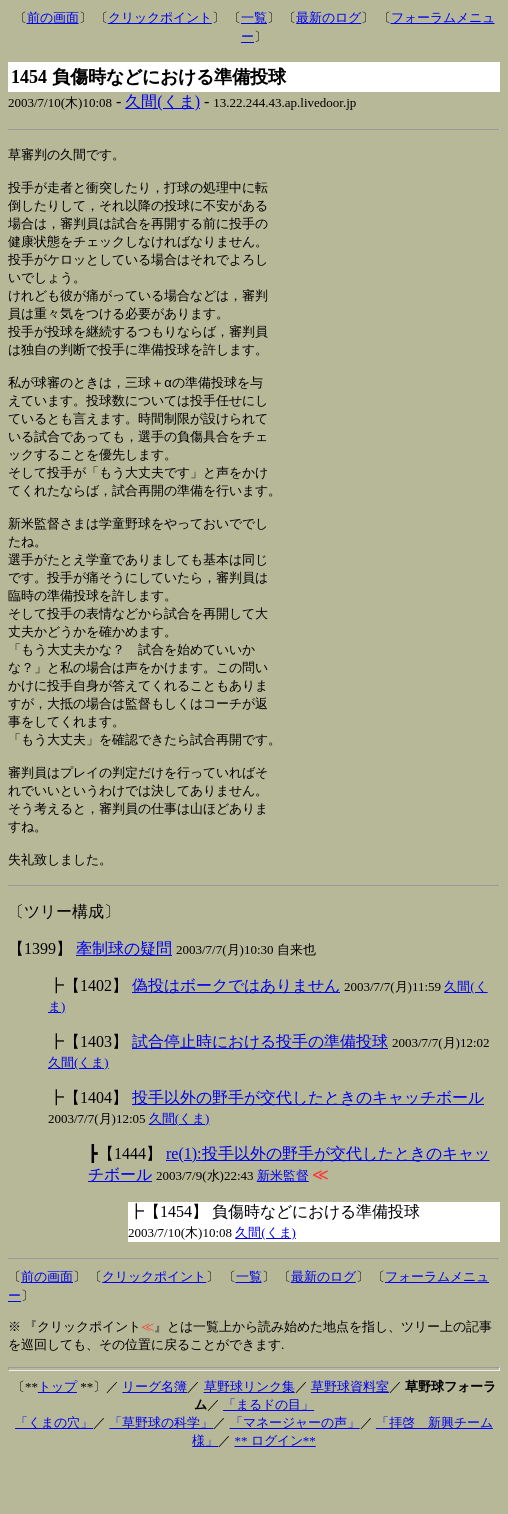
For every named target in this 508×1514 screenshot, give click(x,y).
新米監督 (283, 1226)
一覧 (254, 17)
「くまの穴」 (54, 1473)
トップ (57, 1437)
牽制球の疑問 (124, 999)
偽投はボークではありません (236, 1036)
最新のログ (328, 17)
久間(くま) (162, 101)
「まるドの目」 (268, 1455)
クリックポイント (160, 17)
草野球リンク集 (249, 1437)
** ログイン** (275, 1491)
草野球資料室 (350, 1437)
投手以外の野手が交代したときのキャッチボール (308, 1148)
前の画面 (53, 17)
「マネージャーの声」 (295, 1473)
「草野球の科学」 (161, 1473)
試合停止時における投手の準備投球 (260, 1092)
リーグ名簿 (154, 1437)
